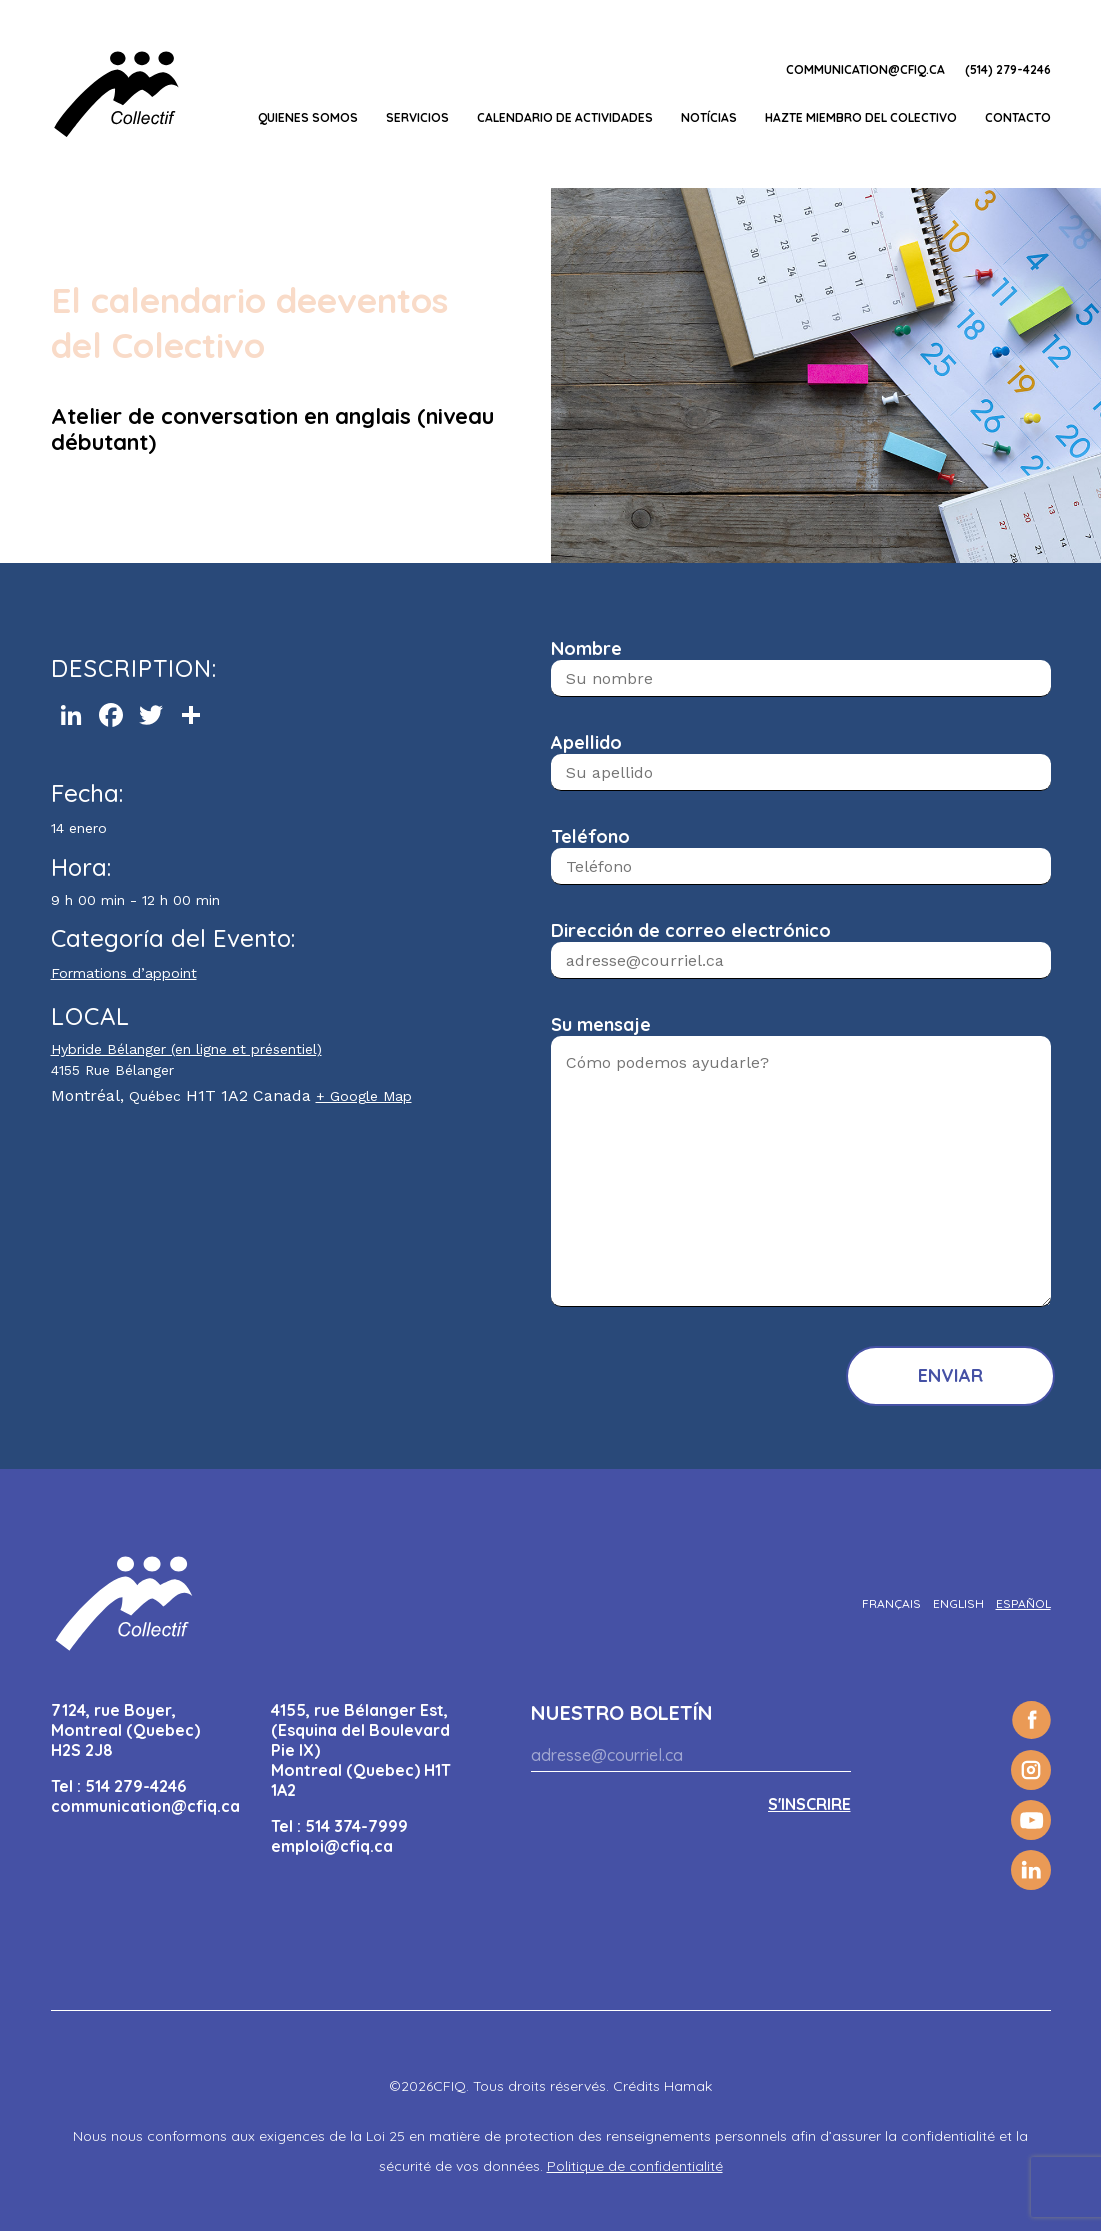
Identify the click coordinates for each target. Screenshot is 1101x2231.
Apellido (586, 742)
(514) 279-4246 (1008, 69)
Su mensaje (601, 1024)
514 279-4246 (135, 1786)
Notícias (709, 117)
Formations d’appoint (124, 973)
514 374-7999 (356, 1826)
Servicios (417, 117)
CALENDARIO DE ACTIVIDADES (565, 117)
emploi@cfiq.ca (332, 1846)
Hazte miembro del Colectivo (861, 117)
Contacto (1018, 117)
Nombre (586, 648)
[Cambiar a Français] (891, 1603)
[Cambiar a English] (958, 1603)
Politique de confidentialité (635, 2166)
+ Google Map (364, 1096)
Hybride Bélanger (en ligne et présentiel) (186, 1049)
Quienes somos (308, 117)
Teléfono (590, 836)
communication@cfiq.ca (865, 69)
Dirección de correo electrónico (691, 930)
